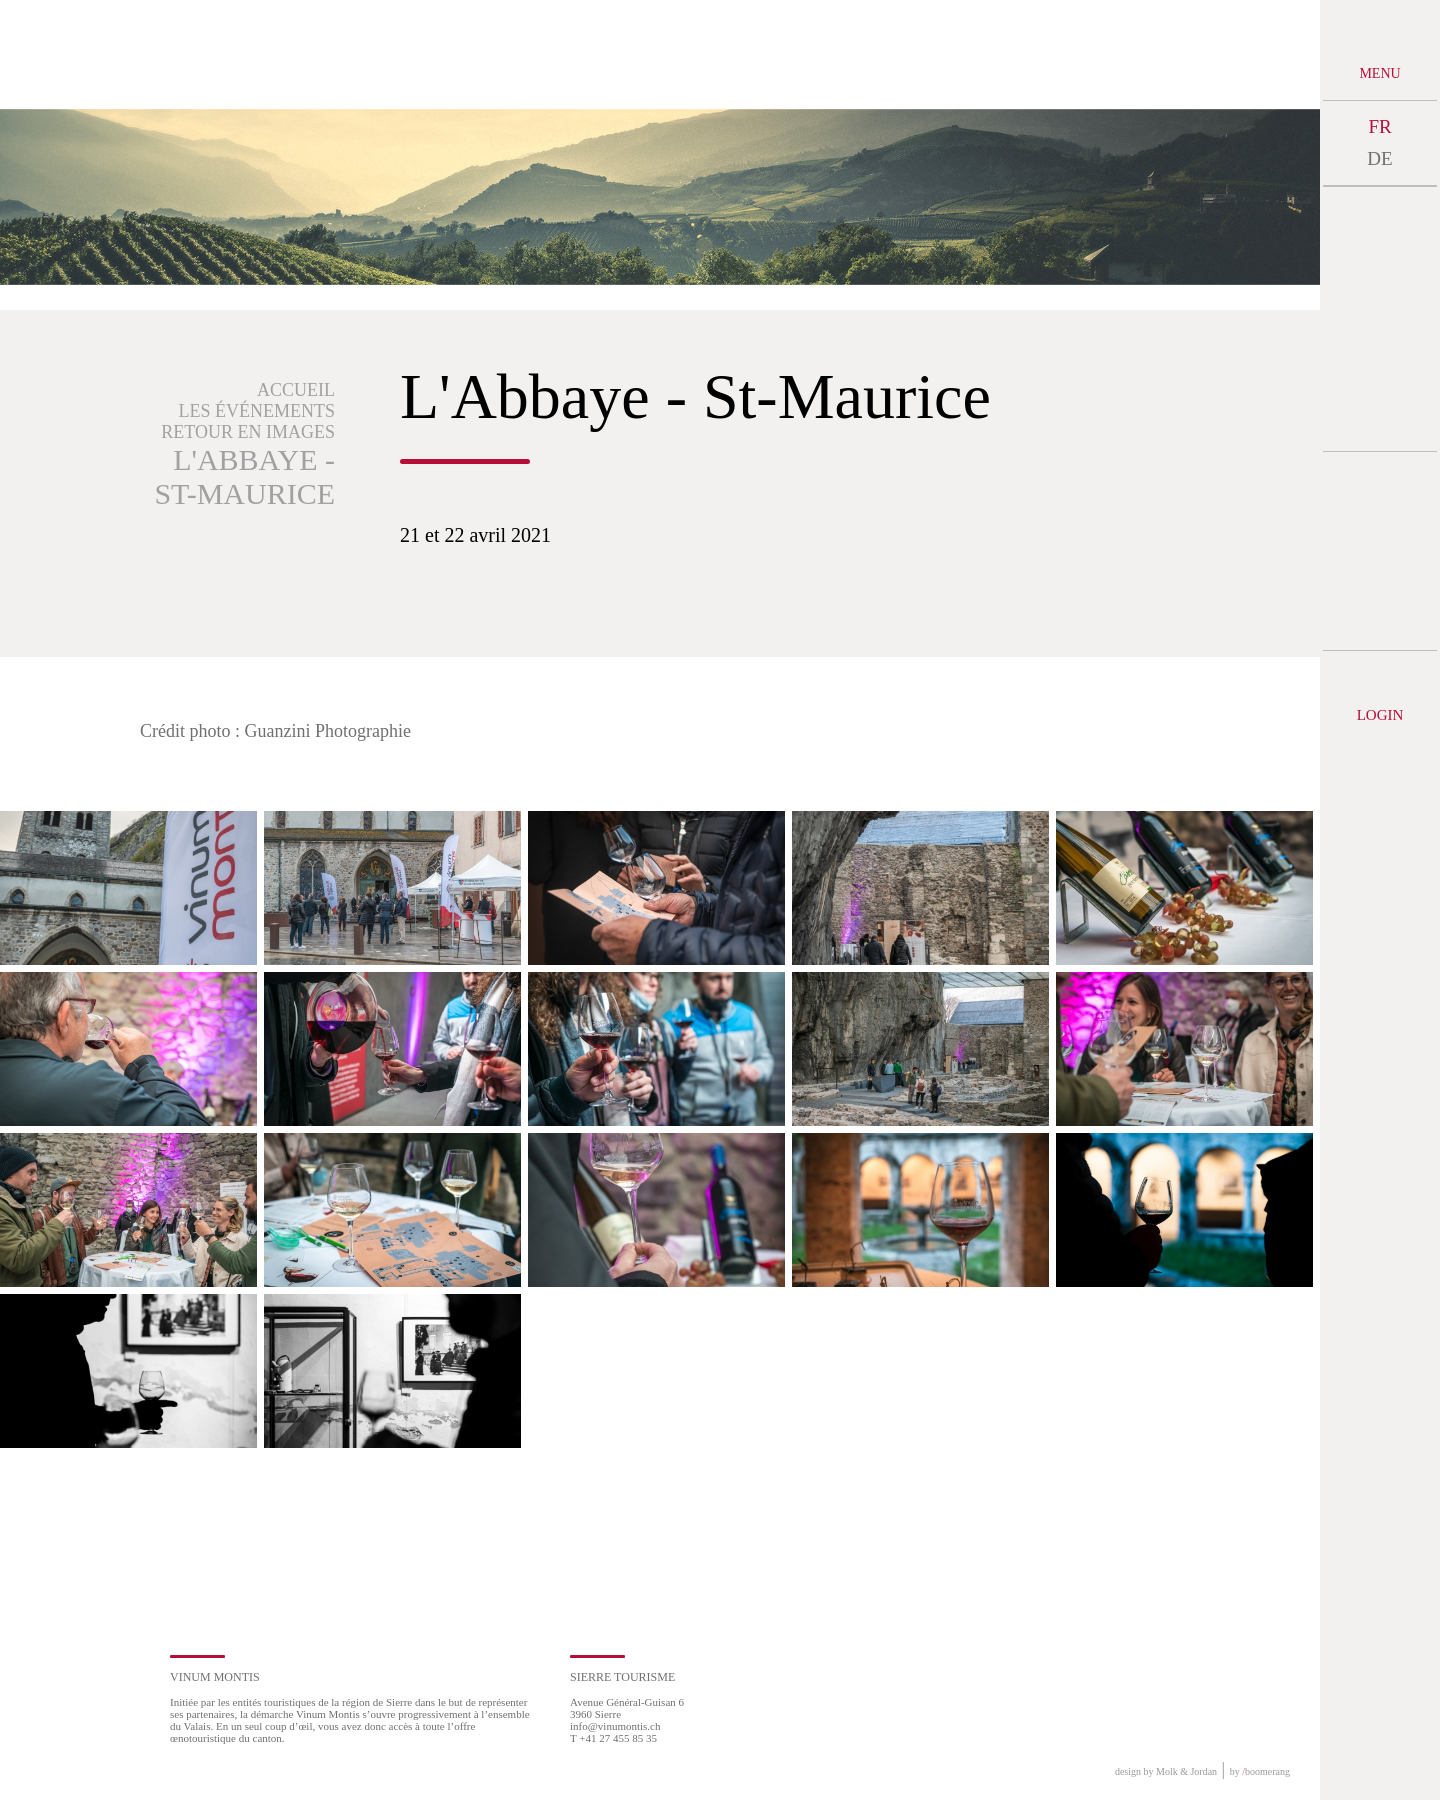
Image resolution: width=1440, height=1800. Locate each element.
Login (1380, 715)
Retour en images (248, 432)
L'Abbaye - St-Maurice (244, 476)
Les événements (257, 411)
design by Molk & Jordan (1166, 1771)
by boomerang (1260, 1771)
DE (1379, 158)
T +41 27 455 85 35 (613, 1738)
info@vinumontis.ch (615, 1726)
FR (1379, 126)
